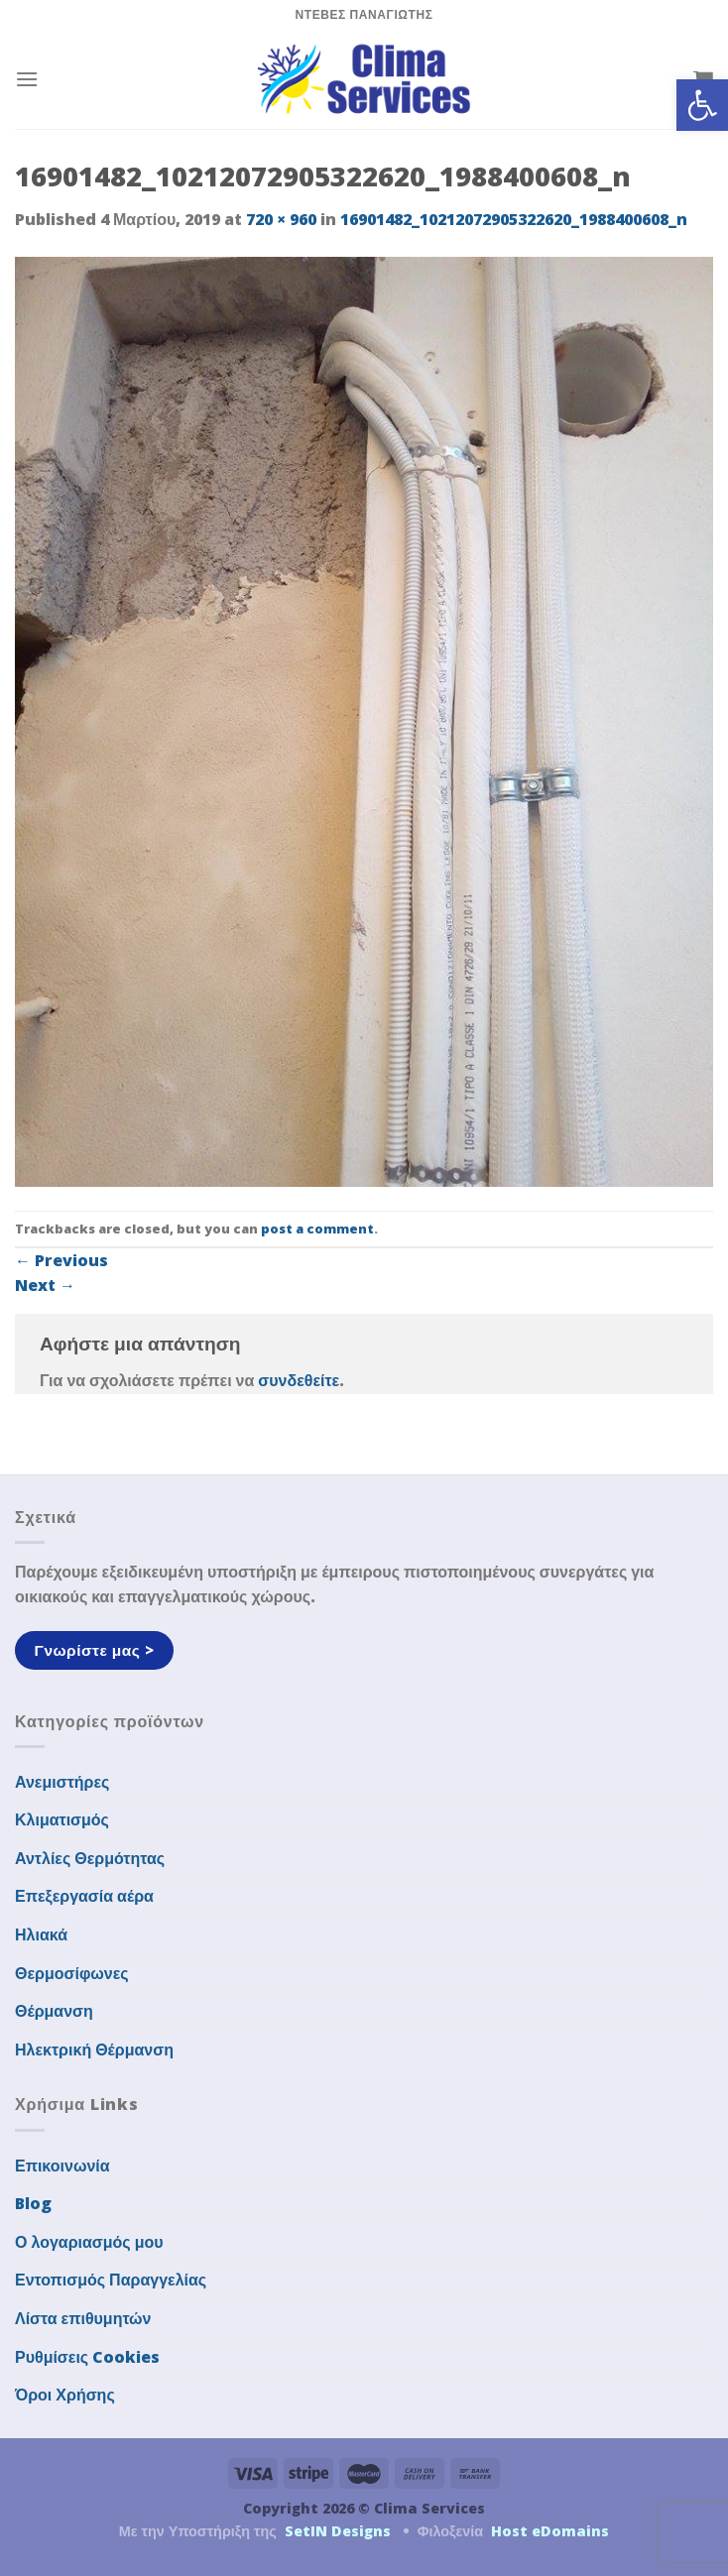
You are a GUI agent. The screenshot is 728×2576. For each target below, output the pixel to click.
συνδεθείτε (298, 1380)
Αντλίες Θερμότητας (90, 1858)
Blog (33, 2203)
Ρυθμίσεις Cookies (87, 2357)
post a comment (317, 1228)
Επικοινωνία (62, 2165)
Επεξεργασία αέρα (84, 1896)
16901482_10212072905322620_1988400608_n (513, 219)
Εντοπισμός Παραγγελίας (110, 2279)
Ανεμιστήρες (62, 1782)
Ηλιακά (41, 1934)
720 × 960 (281, 219)
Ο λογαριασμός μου (89, 2242)
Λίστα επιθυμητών (83, 2318)
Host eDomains (550, 2530)
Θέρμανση (54, 2011)
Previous (61, 1260)
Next (45, 1285)
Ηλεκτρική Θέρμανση (94, 2049)
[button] (702, 105)
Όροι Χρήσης (65, 2394)
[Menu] (27, 79)
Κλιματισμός (62, 1819)
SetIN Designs (338, 2530)
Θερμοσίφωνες (72, 1973)
